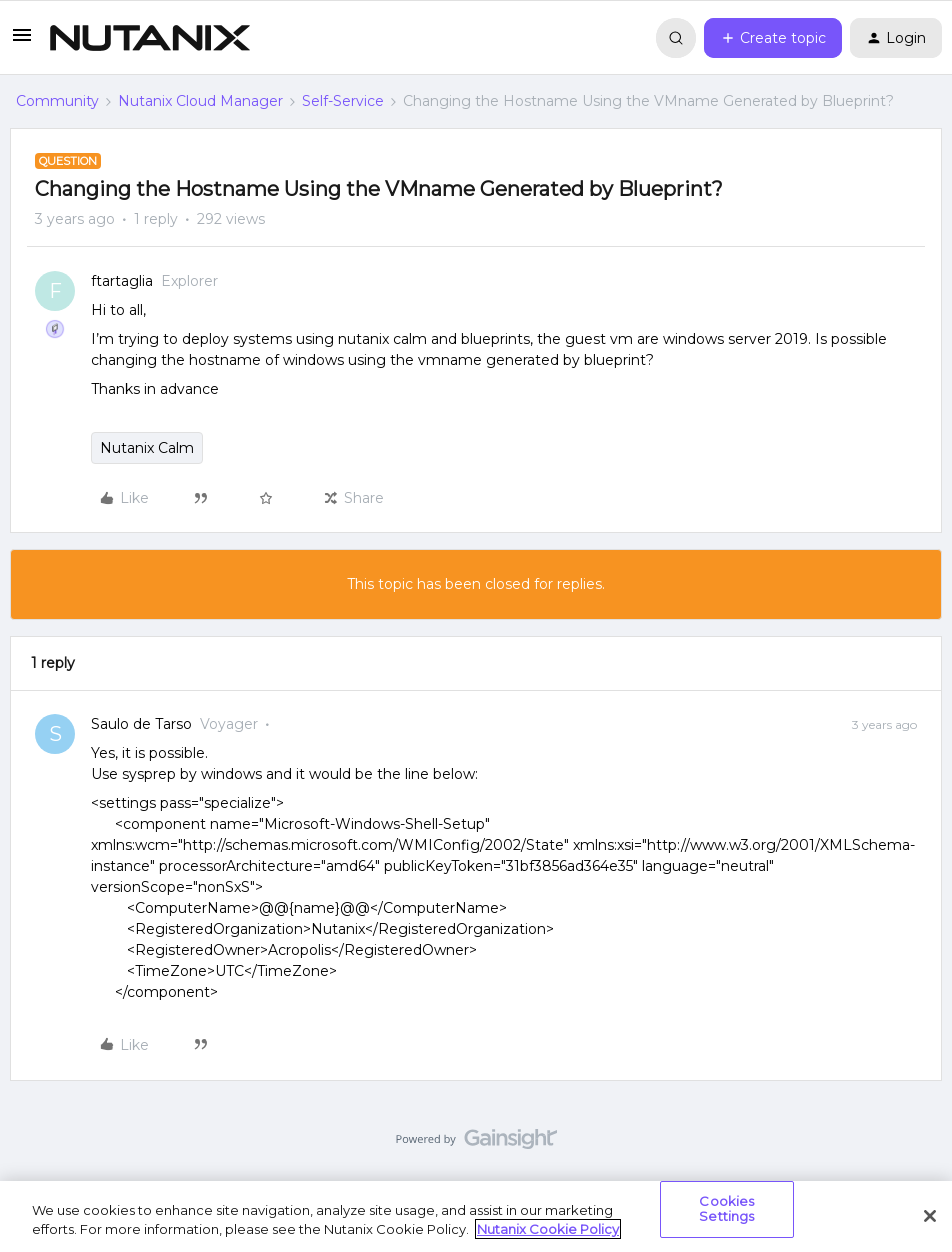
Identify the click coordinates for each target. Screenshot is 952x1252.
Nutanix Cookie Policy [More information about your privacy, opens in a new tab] (548, 1229)
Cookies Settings (726, 1209)
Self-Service (343, 101)
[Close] (930, 1216)
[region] (476, 1216)
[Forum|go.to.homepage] (150, 38)
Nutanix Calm (147, 448)
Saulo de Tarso (141, 724)
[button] (22, 42)
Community (57, 101)
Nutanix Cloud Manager (200, 101)
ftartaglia (122, 281)
